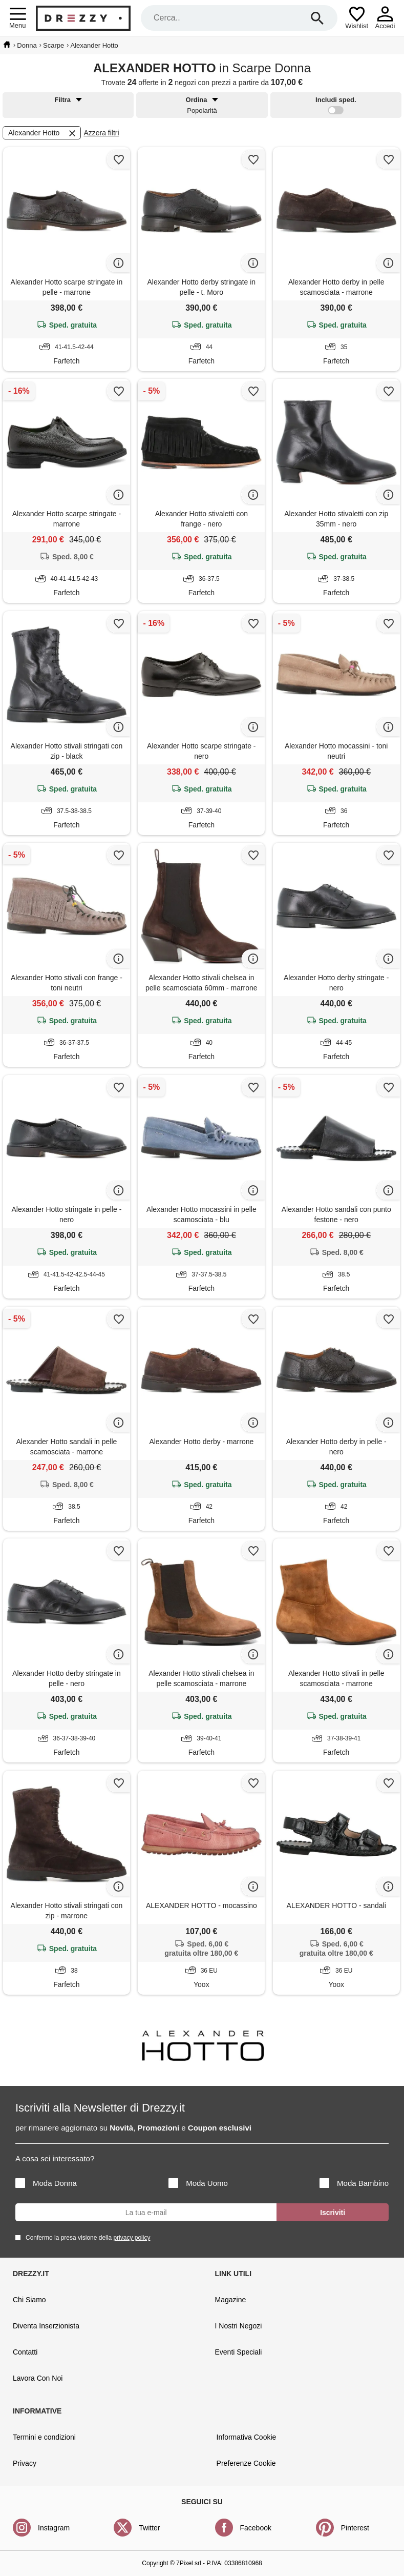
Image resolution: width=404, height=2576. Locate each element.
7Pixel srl (188, 2563)
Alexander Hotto (42, 133)
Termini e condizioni (44, 2437)
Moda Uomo (198, 2183)
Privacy (24, 2463)
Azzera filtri (101, 133)
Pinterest (355, 2528)
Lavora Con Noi (37, 2378)
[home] (7, 44)
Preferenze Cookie (246, 2463)
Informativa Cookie (247, 2437)
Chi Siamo (29, 2300)
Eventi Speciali (238, 2352)
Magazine (230, 2300)
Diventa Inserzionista (46, 2326)
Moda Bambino (354, 2183)
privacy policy (131, 2237)
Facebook (255, 2528)
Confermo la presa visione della (86, 2237)
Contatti (25, 2352)
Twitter (149, 2528)
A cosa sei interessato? (54, 2158)
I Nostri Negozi (238, 2326)
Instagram (54, 2528)
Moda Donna (46, 2183)
